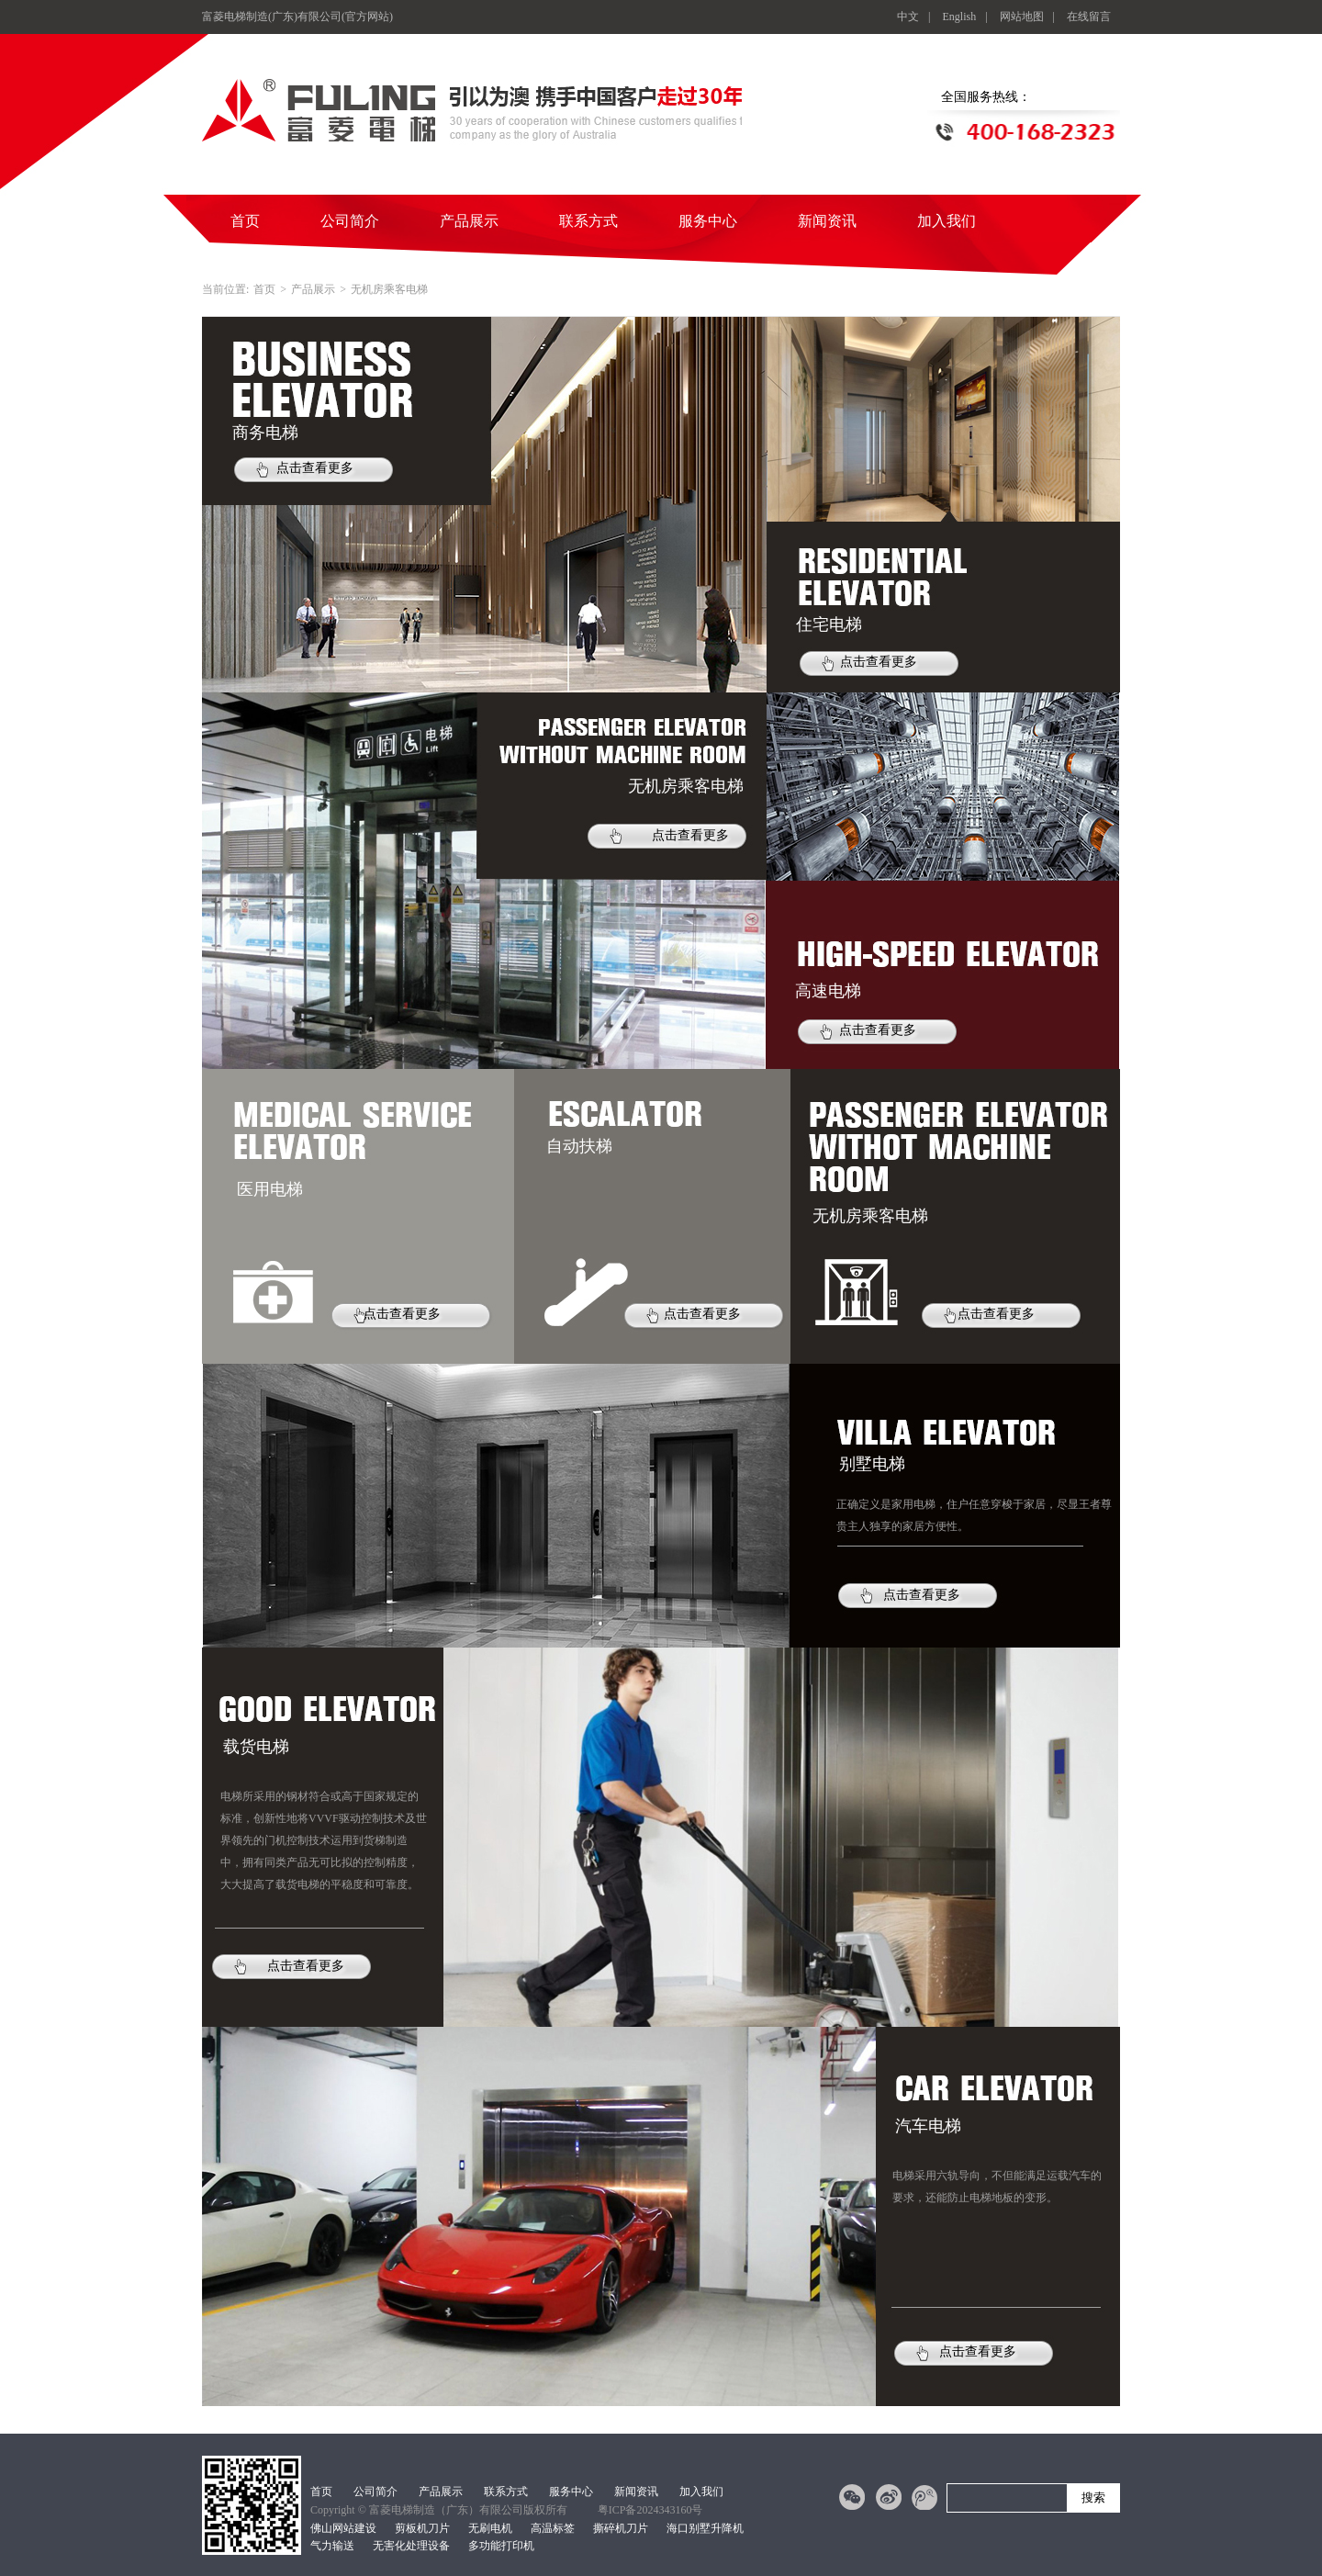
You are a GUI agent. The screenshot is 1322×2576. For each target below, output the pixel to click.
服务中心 (707, 221)
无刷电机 (490, 2528)
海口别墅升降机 (705, 2528)
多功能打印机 (501, 2545)
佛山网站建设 (343, 2528)
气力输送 (332, 2545)
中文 (908, 16)
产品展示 (469, 221)
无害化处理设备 (411, 2545)
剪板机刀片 (422, 2528)
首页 (245, 221)
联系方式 (588, 221)
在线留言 (1089, 16)
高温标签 (553, 2528)
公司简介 (349, 221)
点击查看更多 (314, 468)
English (960, 16)
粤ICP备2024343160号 (650, 2509)
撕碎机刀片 (620, 2528)
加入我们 (946, 221)
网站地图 (1022, 16)
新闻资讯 (827, 221)
